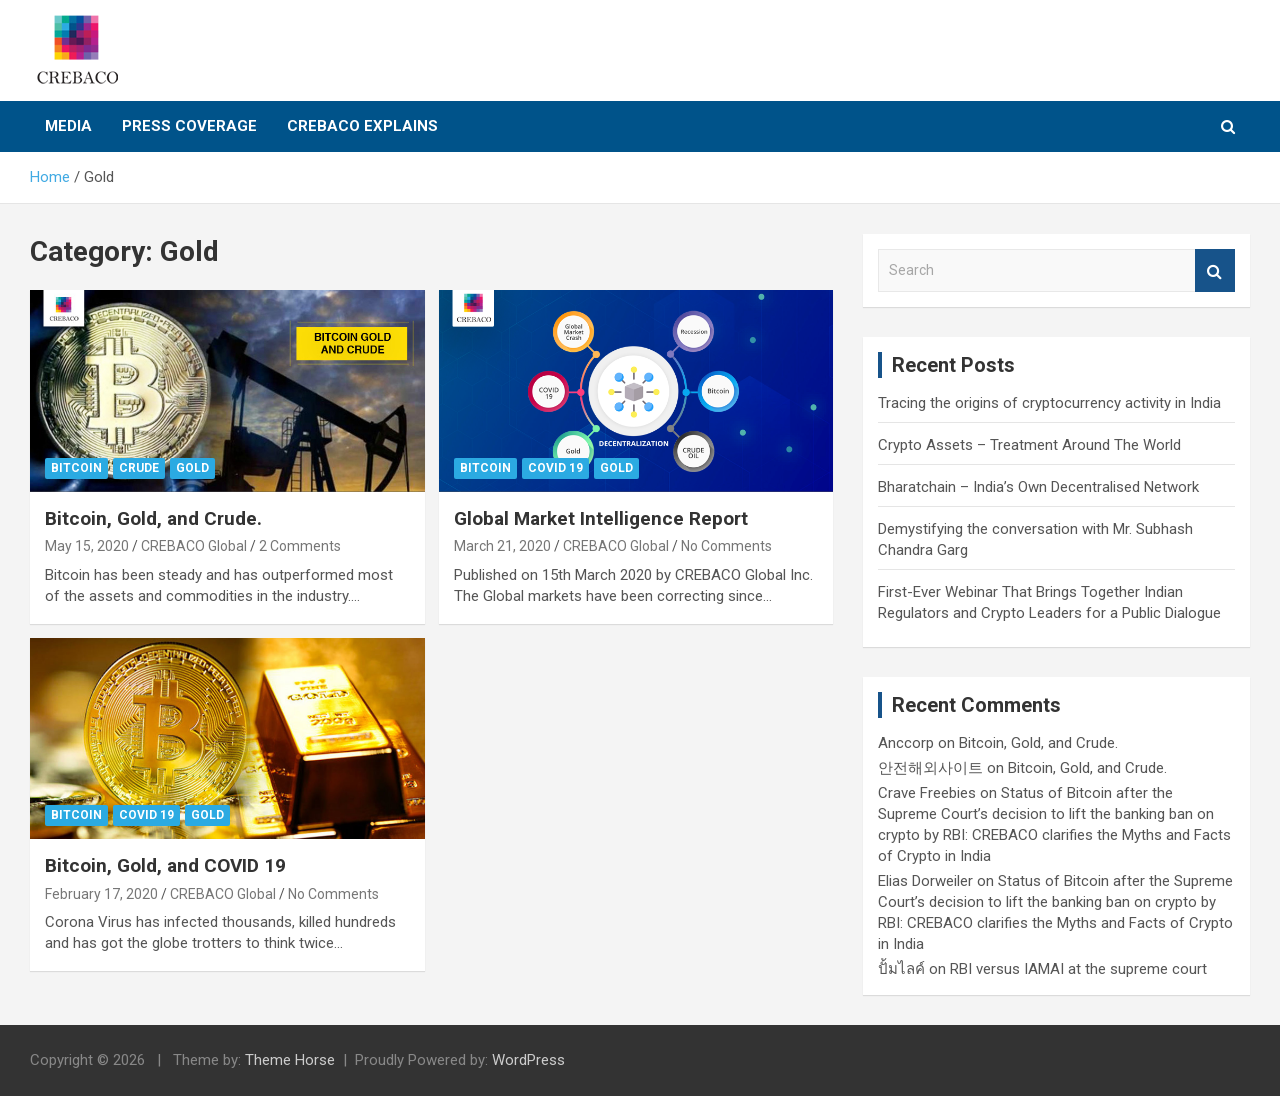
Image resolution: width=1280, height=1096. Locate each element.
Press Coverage (189, 126)
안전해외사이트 (930, 768)
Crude (139, 468)
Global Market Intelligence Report (601, 518)
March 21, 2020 (502, 546)
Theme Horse (290, 1060)
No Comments (726, 546)
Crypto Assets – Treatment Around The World (1029, 445)
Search (1215, 270)
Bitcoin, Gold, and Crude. (153, 518)
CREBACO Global (194, 546)
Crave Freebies (927, 793)
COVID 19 (555, 468)
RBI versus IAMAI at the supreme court (1078, 969)
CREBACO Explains (362, 126)
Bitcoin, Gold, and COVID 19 (165, 865)
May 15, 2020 (87, 546)
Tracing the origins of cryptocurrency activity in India (1049, 403)
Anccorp (906, 743)
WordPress (528, 1060)
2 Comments (300, 546)
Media (68, 126)
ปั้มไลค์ (901, 969)
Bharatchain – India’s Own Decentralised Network (1038, 487)
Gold (192, 468)
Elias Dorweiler (925, 881)
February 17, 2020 (101, 894)
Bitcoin (76, 468)
